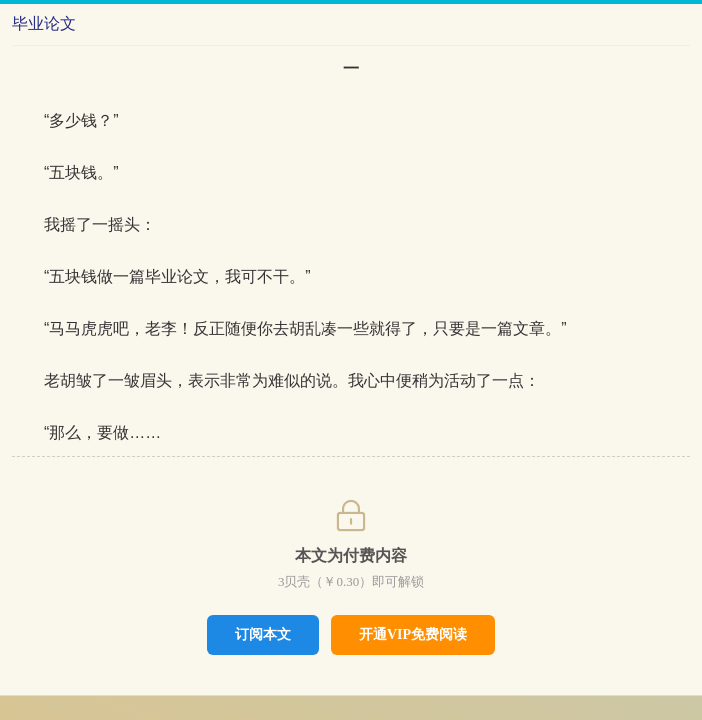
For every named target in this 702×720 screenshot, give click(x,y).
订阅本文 (263, 634)
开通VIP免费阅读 (413, 634)
